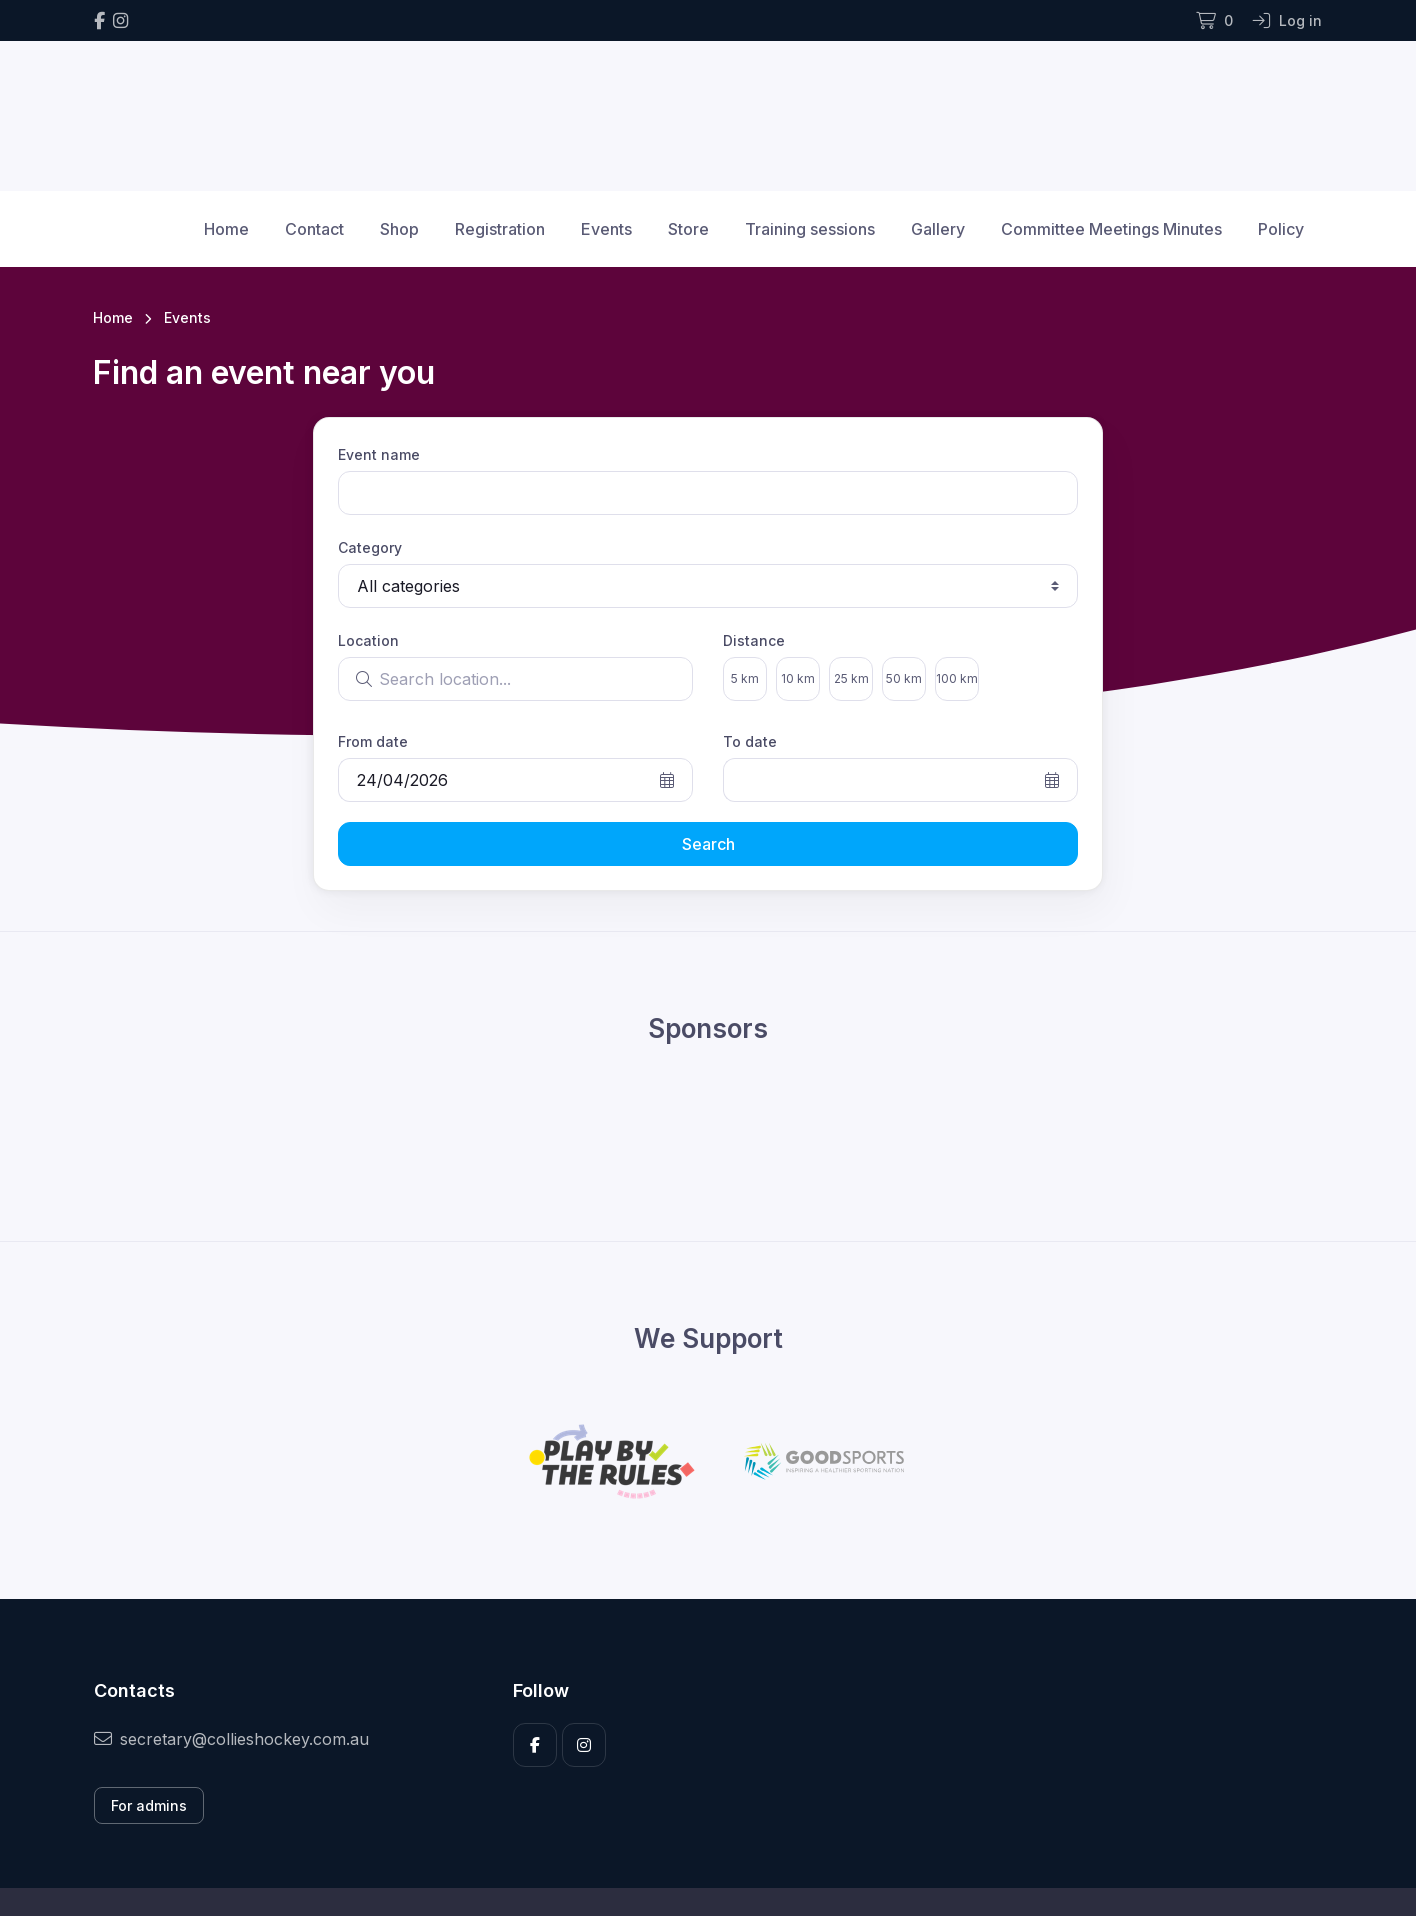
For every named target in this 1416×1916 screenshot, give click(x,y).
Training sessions (810, 229)
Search (708, 844)
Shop (399, 229)
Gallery (938, 229)
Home (226, 229)
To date (750, 741)
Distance (754, 640)
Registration (500, 229)
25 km (851, 678)
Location (368, 640)
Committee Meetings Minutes (1111, 229)
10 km (798, 678)
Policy (1281, 229)
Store (688, 229)
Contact (314, 229)
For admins (149, 1805)
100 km (957, 678)
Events (606, 229)
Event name (379, 454)
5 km (745, 678)
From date (373, 741)
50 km (904, 678)
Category (370, 547)
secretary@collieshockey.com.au (231, 1739)
